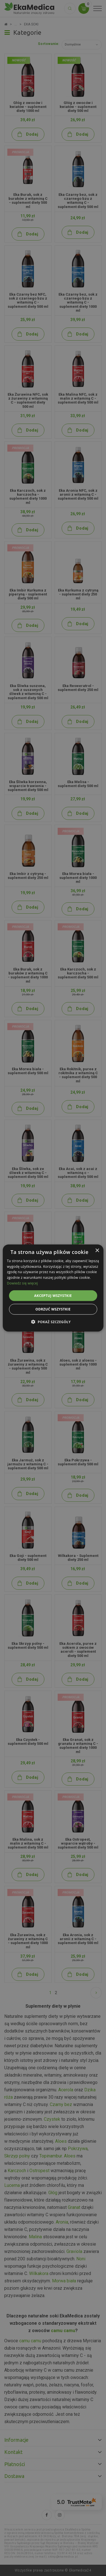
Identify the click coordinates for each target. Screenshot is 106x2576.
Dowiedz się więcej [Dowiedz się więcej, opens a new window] (22, 1283)
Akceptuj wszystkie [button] (53, 1295)
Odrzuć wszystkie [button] (52, 1309)
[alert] (53, 1288)
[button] (53, 1322)
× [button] (97, 1250)
